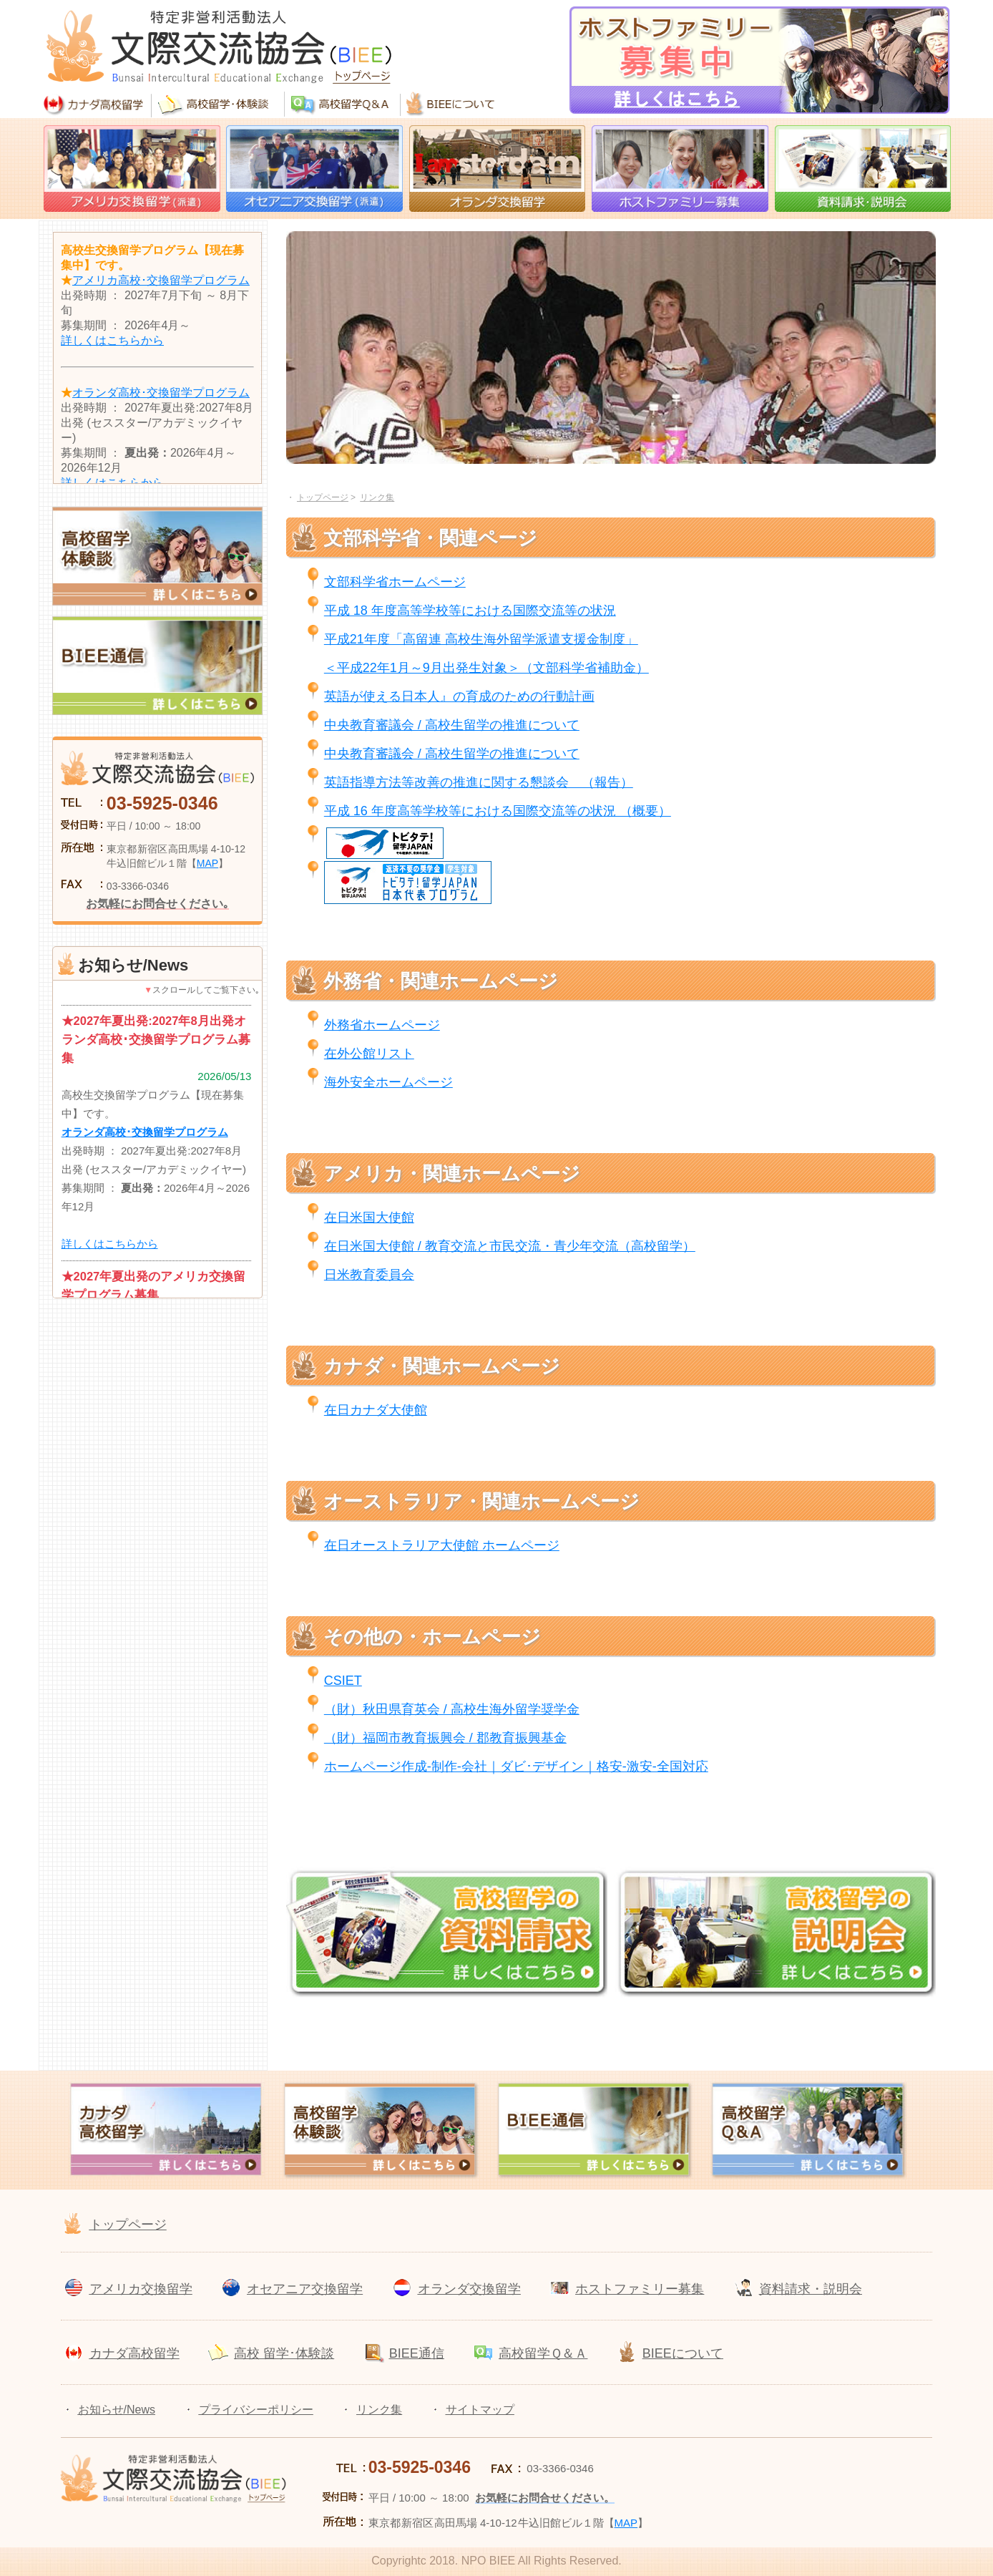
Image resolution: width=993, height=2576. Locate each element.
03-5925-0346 (162, 803)
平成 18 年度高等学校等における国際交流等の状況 (470, 610)
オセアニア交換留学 (305, 2289)
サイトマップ (480, 2410)
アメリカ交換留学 (140, 2289)
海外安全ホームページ (388, 1082)
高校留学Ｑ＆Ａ (543, 2353)
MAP (207, 863)
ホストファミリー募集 (639, 2289)
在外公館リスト (369, 1053)
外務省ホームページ (382, 1025)
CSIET (343, 1680)
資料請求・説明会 (810, 2289)
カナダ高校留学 (134, 2353)
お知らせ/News (116, 2410)
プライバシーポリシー (256, 2410)
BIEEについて (682, 2353)
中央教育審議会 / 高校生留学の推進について (451, 725)
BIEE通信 (416, 2353)
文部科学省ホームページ (395, 582)
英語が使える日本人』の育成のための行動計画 (459, 696)
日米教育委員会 (369, 1275)
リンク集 (379, 2410)
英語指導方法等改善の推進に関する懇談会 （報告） (478, 782)
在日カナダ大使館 (375, 1410)
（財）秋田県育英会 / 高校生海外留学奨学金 (451, 1709)
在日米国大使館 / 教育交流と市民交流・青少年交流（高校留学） (509, 1246)
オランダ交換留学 (469, 2289)
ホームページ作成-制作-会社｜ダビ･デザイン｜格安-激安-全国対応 (516, 1766)
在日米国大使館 (369, 1217)
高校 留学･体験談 (284, 2353)
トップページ (128, 2224)
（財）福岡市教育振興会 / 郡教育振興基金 (445, 1738)
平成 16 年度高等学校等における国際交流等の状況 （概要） (497, 811)
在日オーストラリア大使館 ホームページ (441, 1545)
